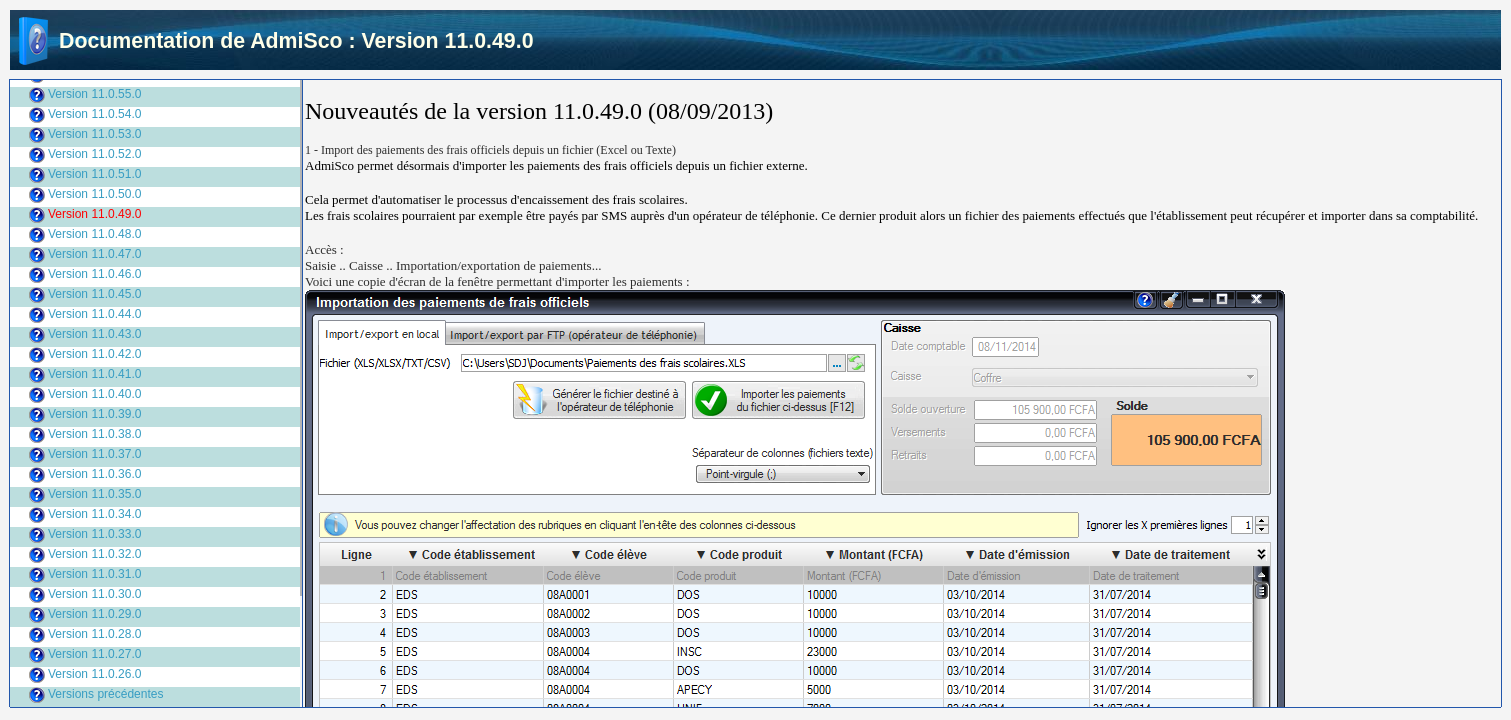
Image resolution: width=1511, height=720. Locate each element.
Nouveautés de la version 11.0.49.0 (473, 111)
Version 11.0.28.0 (94, 634)
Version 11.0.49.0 (94, 214)
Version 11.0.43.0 (94, 334)
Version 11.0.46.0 (94, 274)
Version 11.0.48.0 (94, 234)
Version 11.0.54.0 (94, 114)
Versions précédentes (105, 694)
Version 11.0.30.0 (94, 594)
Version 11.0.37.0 (94, 454)
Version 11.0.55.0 (94, 94)
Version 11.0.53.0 (94, 134)
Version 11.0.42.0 (94, 354)
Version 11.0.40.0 (94, 394)
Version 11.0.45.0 (94, 294)
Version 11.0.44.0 (94, 314)
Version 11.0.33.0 (94, 534)
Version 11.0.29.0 (94, 614)
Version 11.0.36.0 (94, 474)
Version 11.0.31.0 (94, 574)
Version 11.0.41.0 (94, 374)
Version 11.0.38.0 (94, 434)
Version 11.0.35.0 (94, 494)
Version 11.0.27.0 (94, 654)
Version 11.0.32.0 (94, 554)
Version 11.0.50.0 (94, 194)
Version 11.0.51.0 (94, 174)
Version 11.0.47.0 (94, 254)
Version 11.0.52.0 (94, 154)
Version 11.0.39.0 (94, 414)
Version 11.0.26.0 (94, 674)
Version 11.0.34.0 (94, 514)
